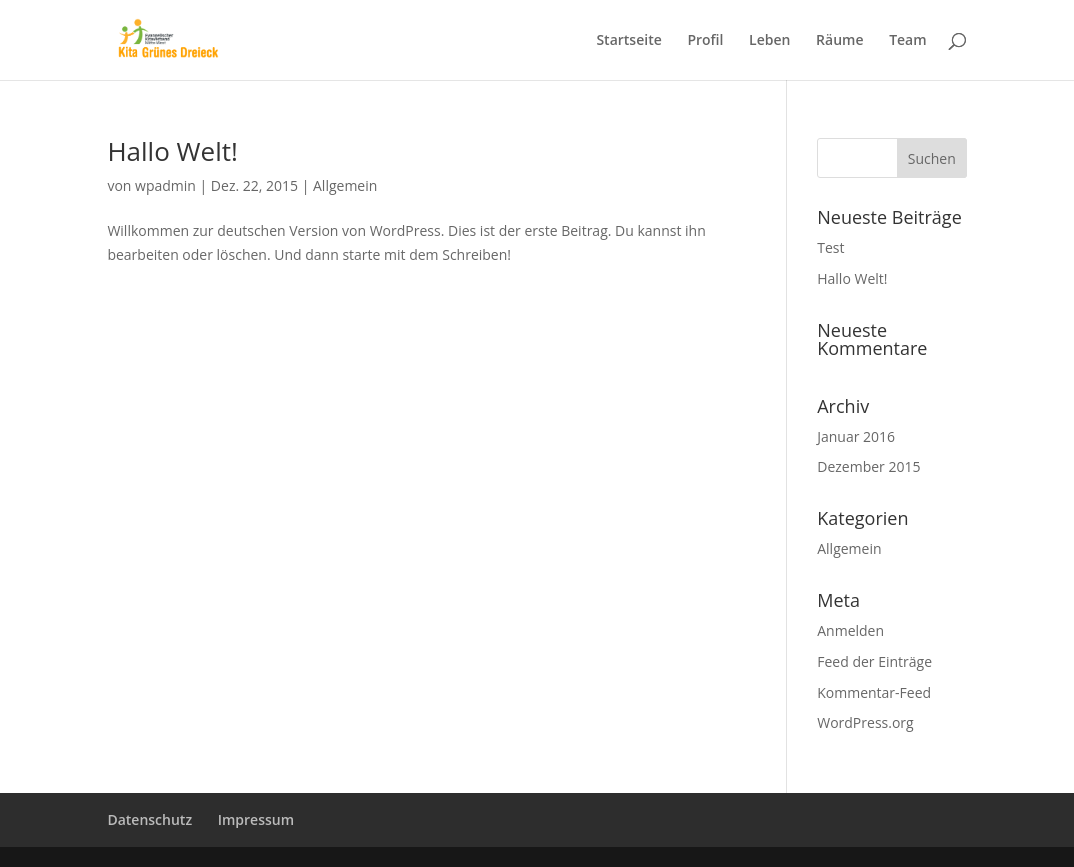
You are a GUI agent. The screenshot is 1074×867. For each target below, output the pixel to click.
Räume (839, 41)
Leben (769, 41)
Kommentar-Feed (874, 692)
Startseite (628, 41)
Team (907, 41)
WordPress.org (865, 722)
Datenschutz (149, 819)
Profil (705, 41)
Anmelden (850, 630)
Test (830, 247)
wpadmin (165, 185)
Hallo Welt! (172, 151)
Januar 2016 (856, 436)
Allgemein (345, 185)
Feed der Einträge (874, 661)
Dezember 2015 (868, 466)
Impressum (256, 819)
